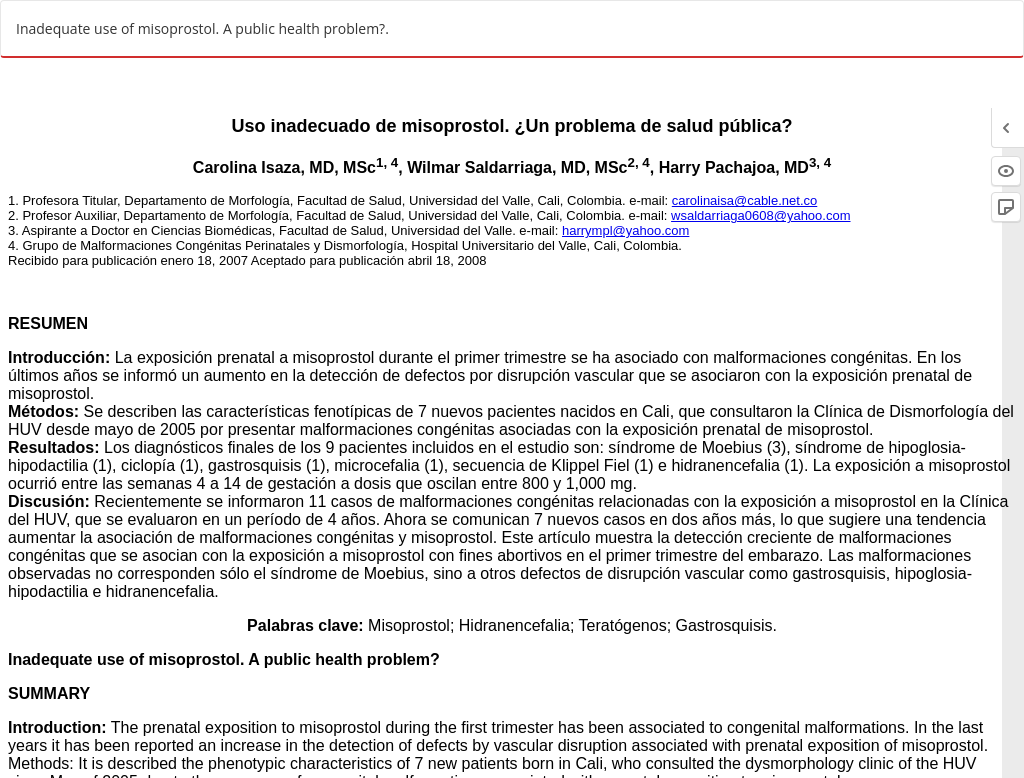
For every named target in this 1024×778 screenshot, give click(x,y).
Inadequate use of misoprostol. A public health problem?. (202, 28)
